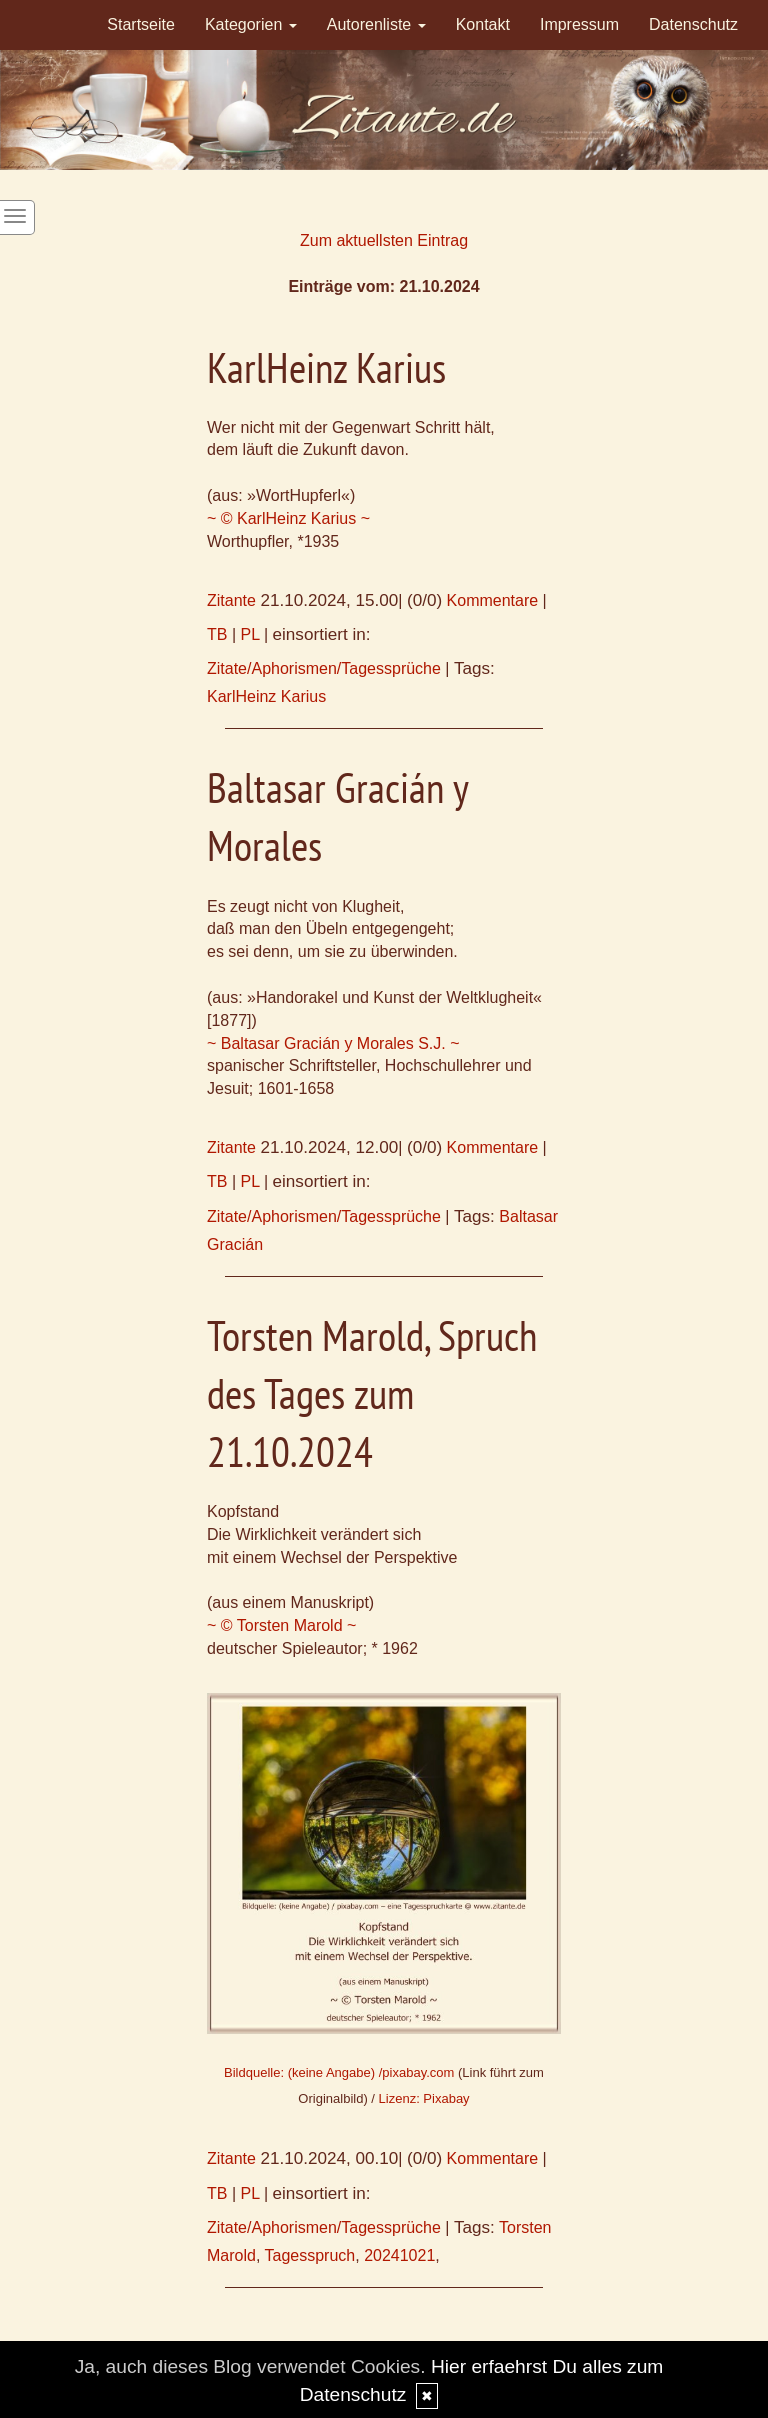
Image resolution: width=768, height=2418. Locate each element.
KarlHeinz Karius (266, 696)
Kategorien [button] (251, 24)
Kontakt (483, 24)
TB (217, 634)
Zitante (231, 600)
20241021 (399, 2255)
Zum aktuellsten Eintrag (384, 240)
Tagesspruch (310, 2255)
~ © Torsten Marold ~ (281, 1625)
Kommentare (493, 600)
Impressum (579, 24)
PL (250, 634)
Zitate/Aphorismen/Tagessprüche (324, 668)
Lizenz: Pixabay (424, 2098)
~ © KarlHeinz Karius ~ (288, 518)
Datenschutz (693, 24)
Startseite (141, 24)
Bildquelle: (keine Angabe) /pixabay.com (339, 2072)
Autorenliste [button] (376, 24)
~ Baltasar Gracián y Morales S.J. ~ (333, 1043)
